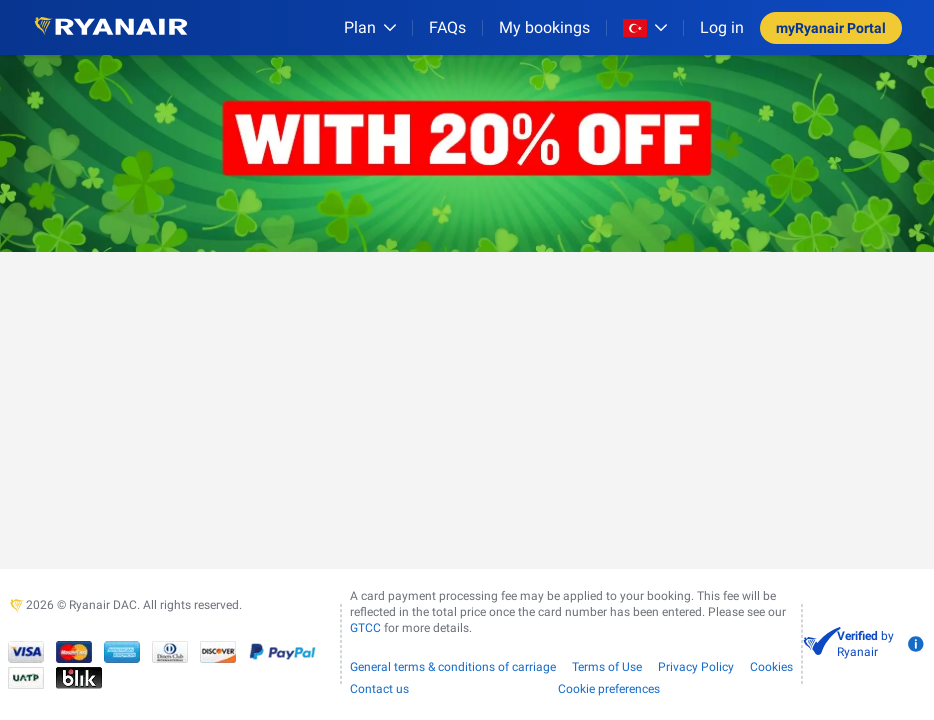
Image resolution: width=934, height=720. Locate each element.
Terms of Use (607, 667)
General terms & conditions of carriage (453, 667)
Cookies (771, 667)
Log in (722, 27)
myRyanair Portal (831, 28)
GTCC (365, 628)
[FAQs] (447, 27)
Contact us (379, 689)
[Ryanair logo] (111, 27)
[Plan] (370, 27)
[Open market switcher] (645, 28)
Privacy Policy (696, 667)
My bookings (544, 27)
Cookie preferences (609, 689)
